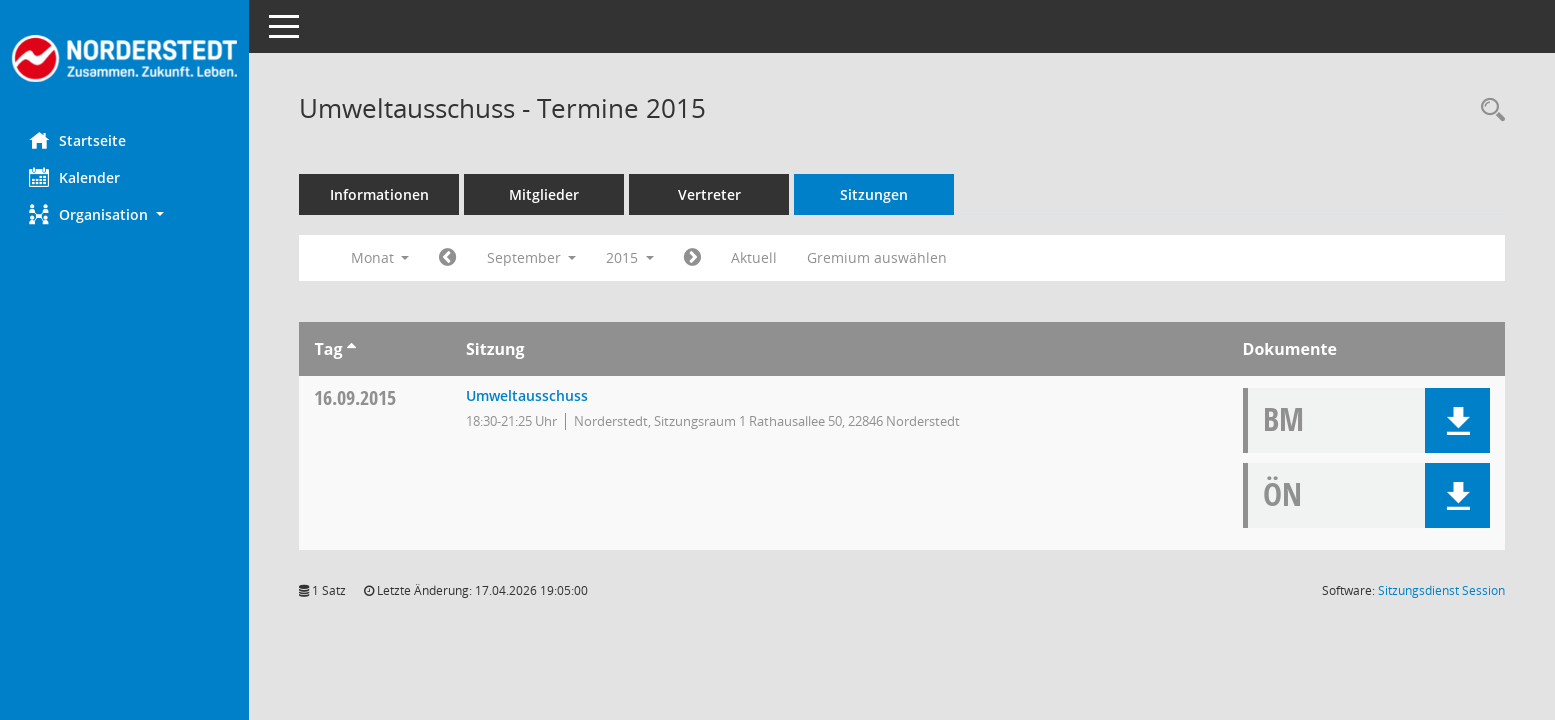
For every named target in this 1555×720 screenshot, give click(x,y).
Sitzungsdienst (1441, 590)
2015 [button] (631, 257)
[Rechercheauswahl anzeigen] (1488, 110)
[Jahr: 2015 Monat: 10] (693, 258)
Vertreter (710, 194)
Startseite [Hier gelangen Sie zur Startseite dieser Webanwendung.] (78, 140)
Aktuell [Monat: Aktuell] (755, 257)
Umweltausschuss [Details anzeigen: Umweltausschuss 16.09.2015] (527, 395)
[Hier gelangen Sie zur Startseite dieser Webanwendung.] (125, 58)
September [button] (532, 257)
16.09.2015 (356, 397)
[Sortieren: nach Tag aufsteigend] (351, 349)
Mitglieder (545, 194)
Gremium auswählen (878, 257)
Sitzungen (875, 194)
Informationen (380, 194)
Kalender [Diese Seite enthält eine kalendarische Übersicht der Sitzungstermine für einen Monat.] (75, 177)
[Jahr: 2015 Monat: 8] (448, 258)
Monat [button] (380, 257)
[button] (125, 214)
